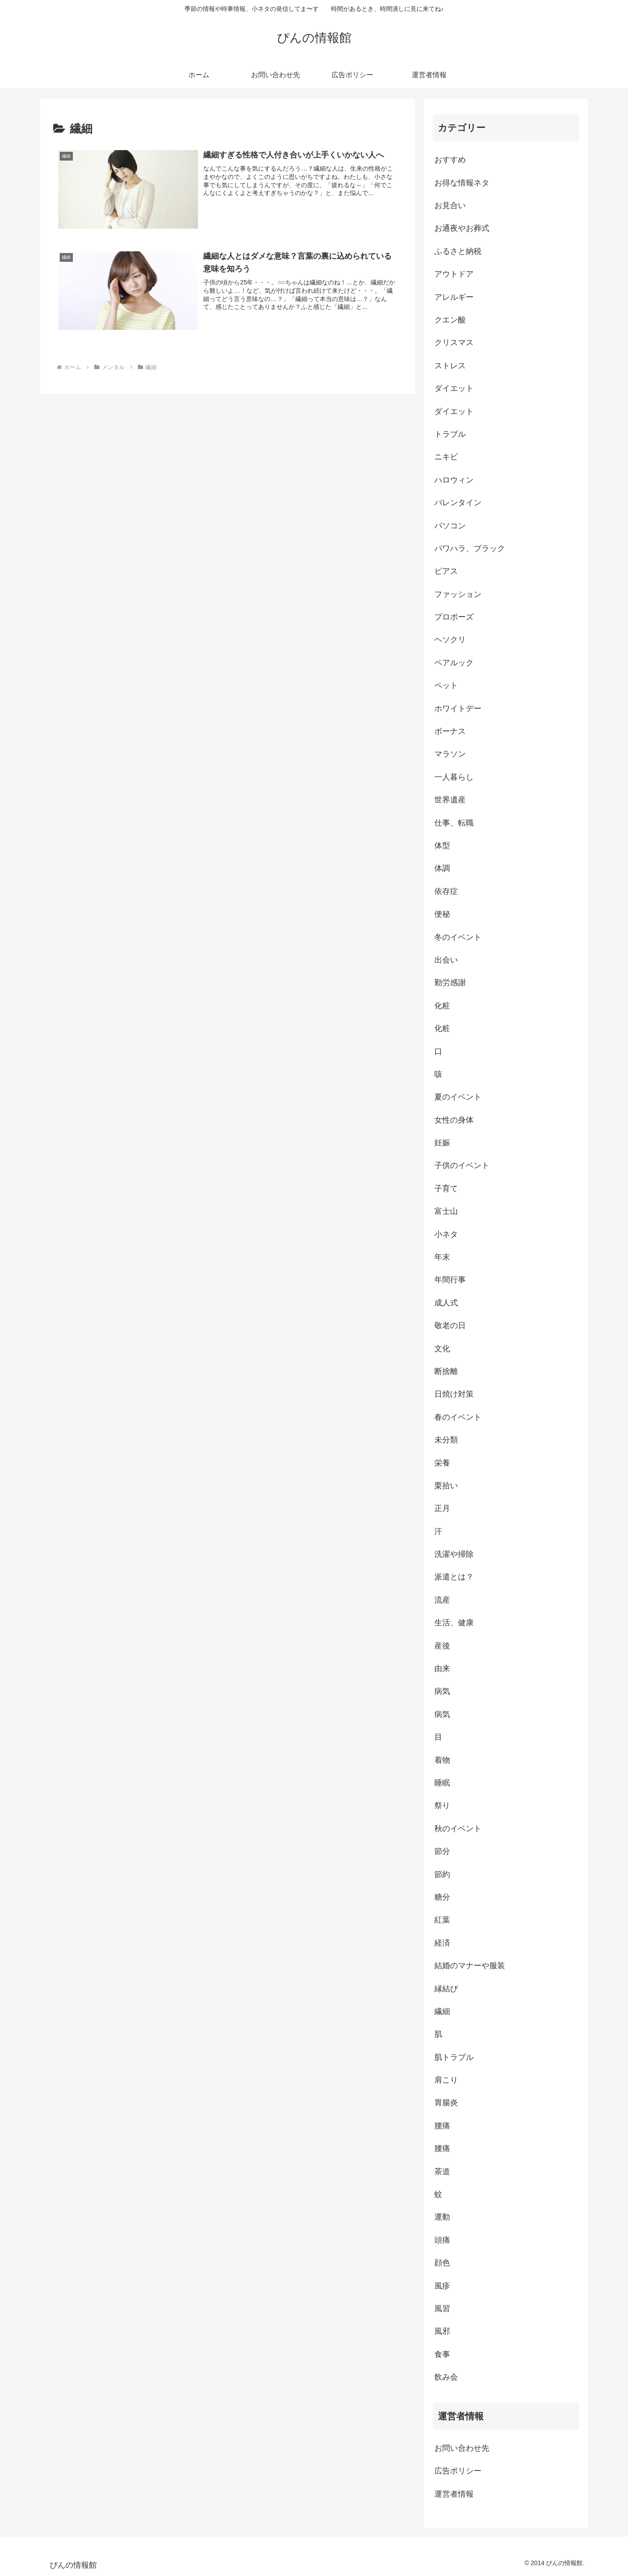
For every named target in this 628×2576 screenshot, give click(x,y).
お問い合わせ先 (461, 2448)
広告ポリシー (457, 2470)
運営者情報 (454, 2494)
